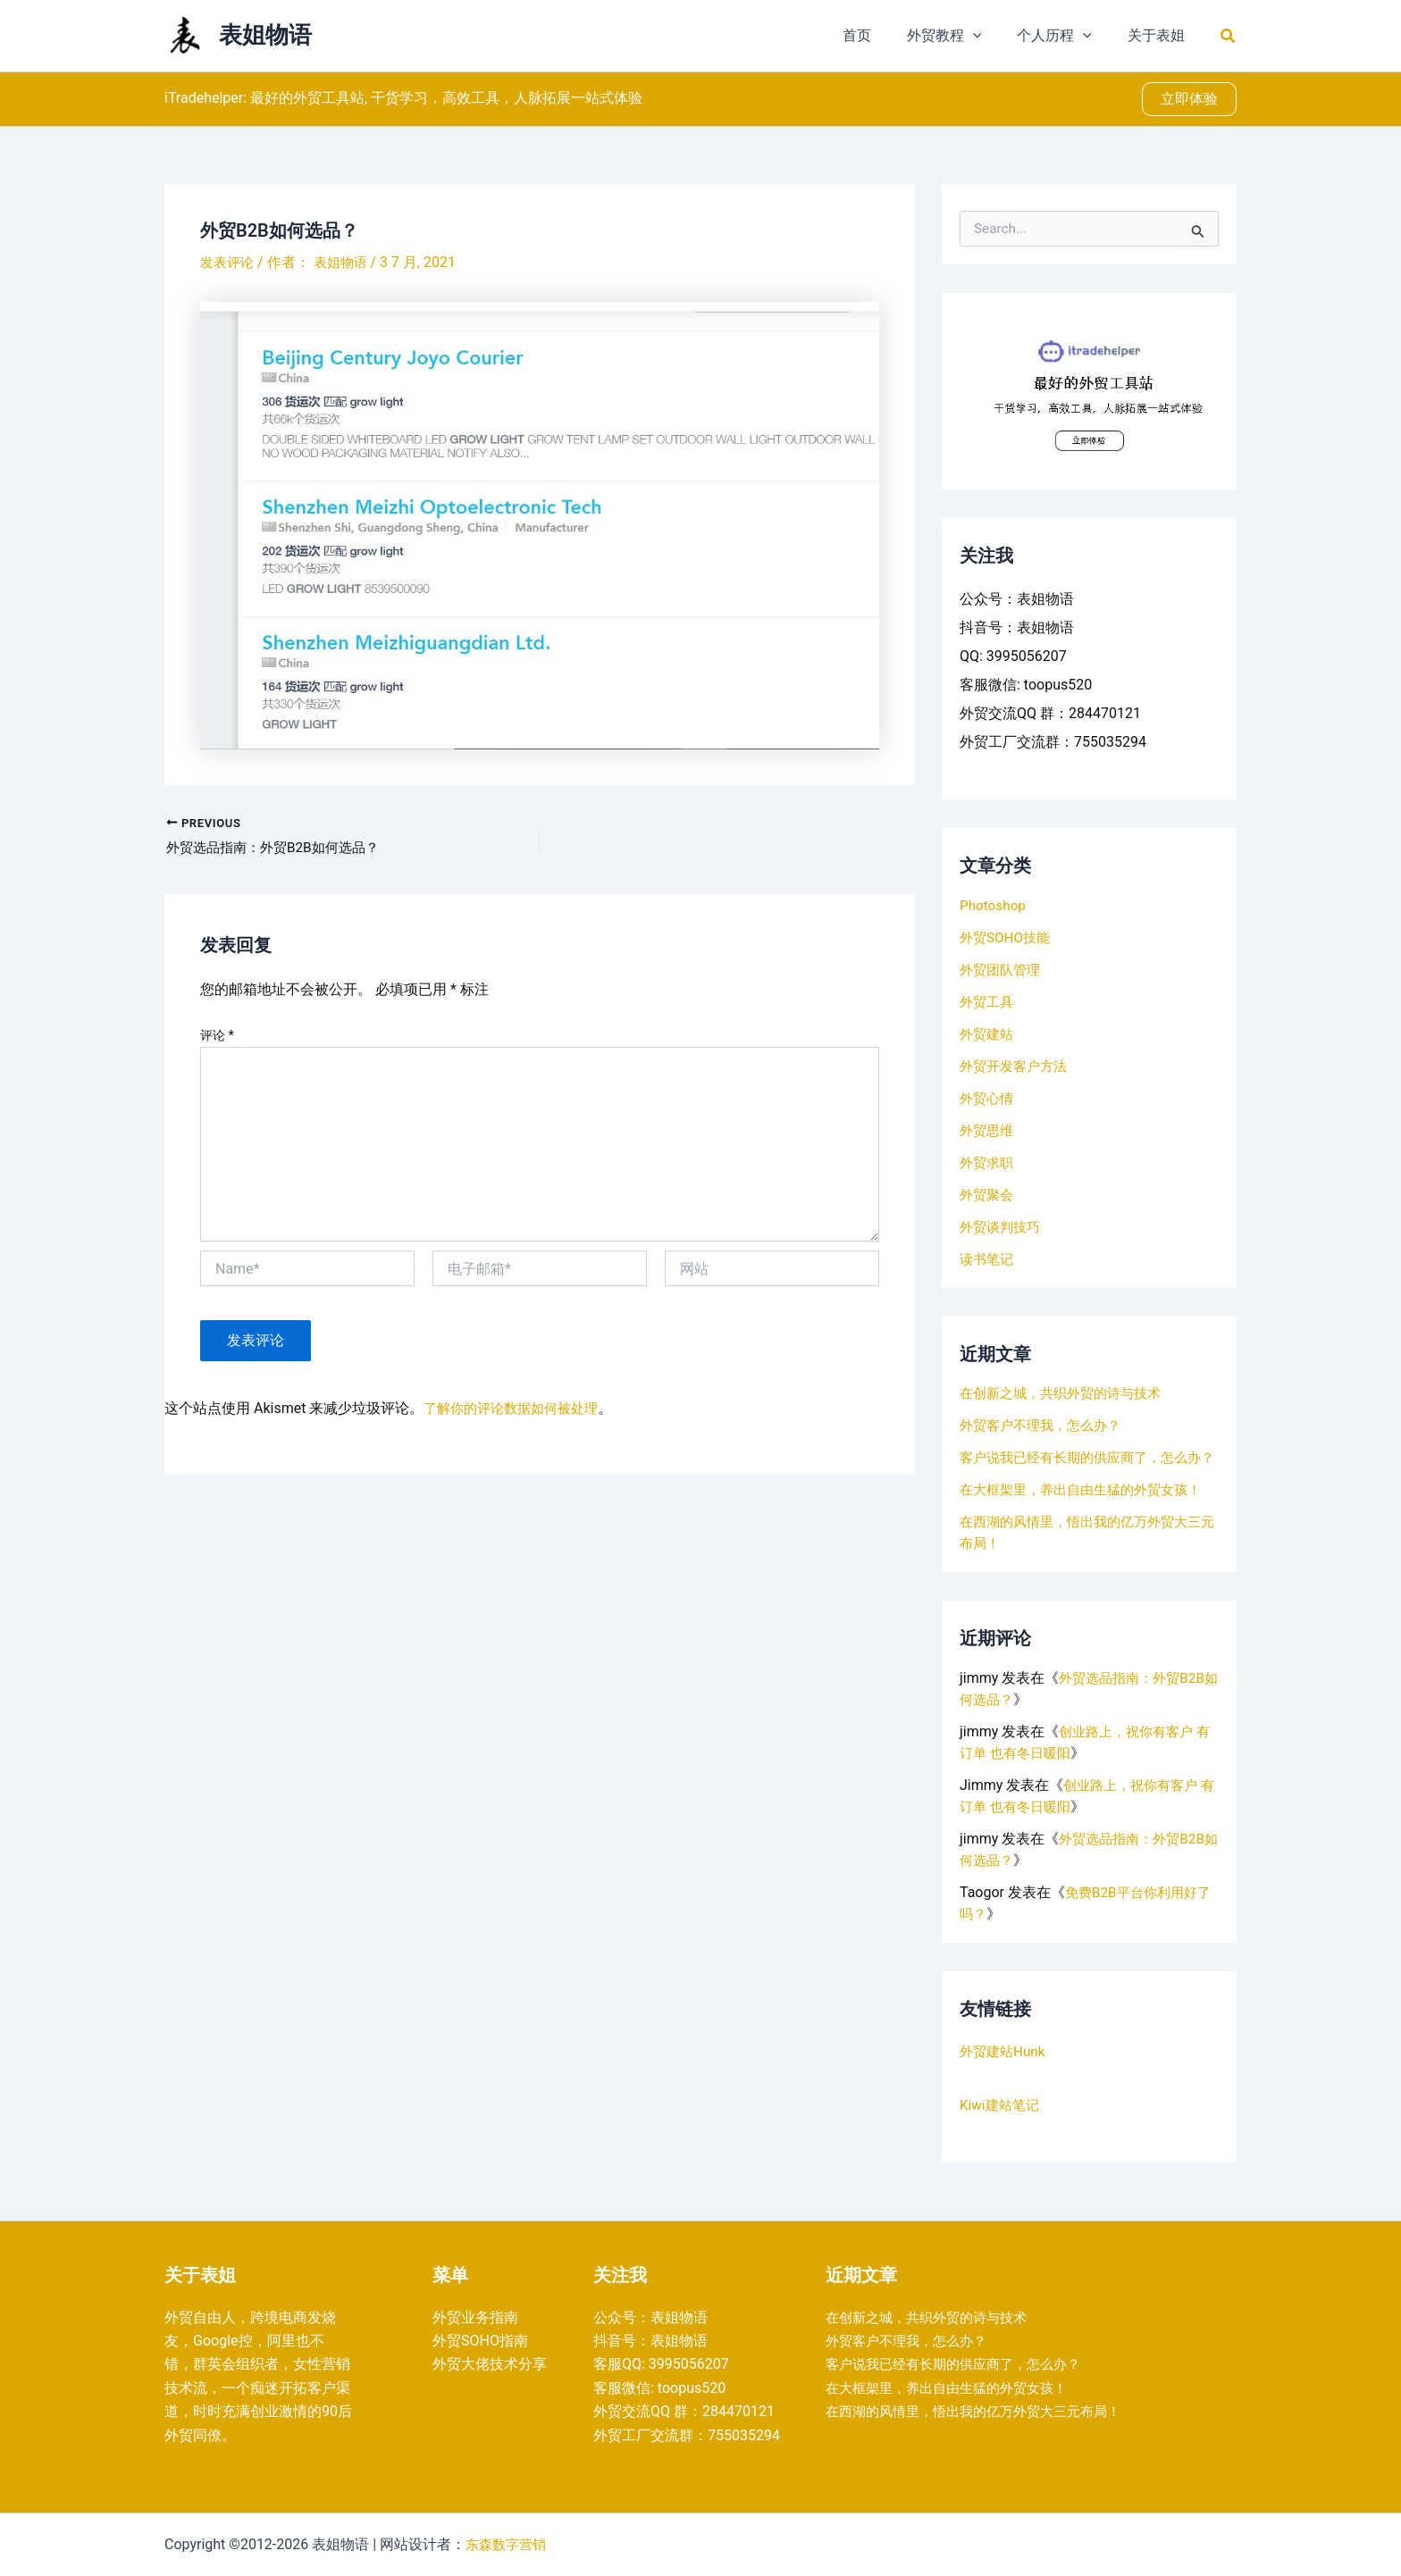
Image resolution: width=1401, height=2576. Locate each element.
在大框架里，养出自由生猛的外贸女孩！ (1088, 1510)
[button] (1229, 36)
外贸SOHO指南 (480, 2340)
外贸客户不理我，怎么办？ (1045, 1425)
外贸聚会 (988, 1194)
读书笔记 (988, 1258)
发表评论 (228, 262)
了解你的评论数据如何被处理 (516, 1409)
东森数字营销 (508, 2544)
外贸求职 (988, 1162)
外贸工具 (988, 1001)
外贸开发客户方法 (1017, 1066)
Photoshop (994, 905)
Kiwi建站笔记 (1002, 2126)
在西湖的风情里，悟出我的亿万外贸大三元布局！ (983, 2411)
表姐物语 (265, 34)
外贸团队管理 (1002, 969)
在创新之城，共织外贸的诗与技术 (1067, 1392)
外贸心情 (988, 1098)
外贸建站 (988, 1033)
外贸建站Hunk (1005, 2072)
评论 (217, 1037)
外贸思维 (988, 1130)
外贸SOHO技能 (1007, 937)
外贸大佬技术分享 (489, 2363)
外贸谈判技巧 (1002, 1226)
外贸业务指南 (475, 2317)
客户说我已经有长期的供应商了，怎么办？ (961, 2363)
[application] (991, 35)
